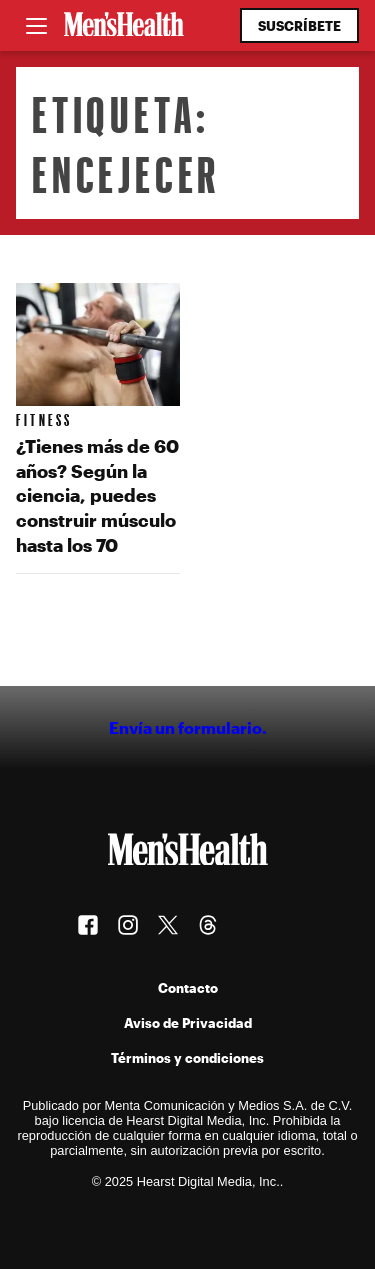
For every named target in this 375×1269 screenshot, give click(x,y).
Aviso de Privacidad (188, 1022)
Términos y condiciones (187, 1057)
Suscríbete (299, 25)
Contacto (188, 987)
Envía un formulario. (188, 727)
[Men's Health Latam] (124, 26)
